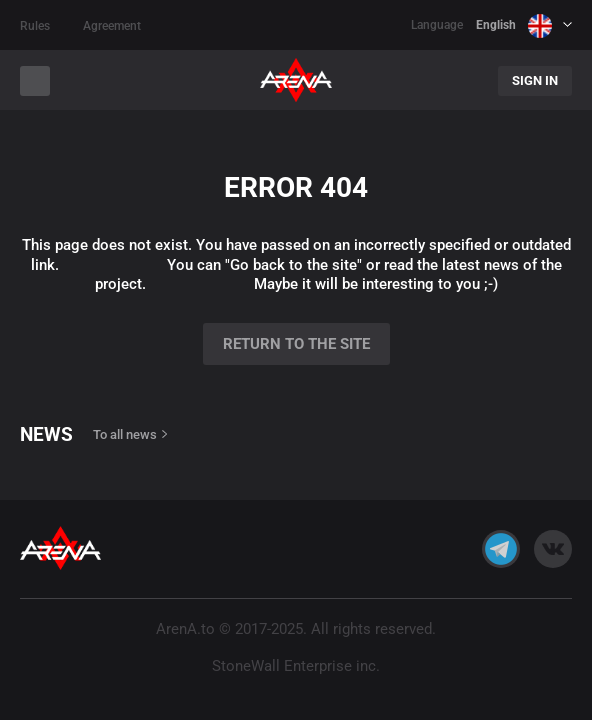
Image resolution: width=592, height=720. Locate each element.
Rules (35, 26)
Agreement (112, 26)
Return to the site (296, 344)
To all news (125, 434)
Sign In (535, 80)
